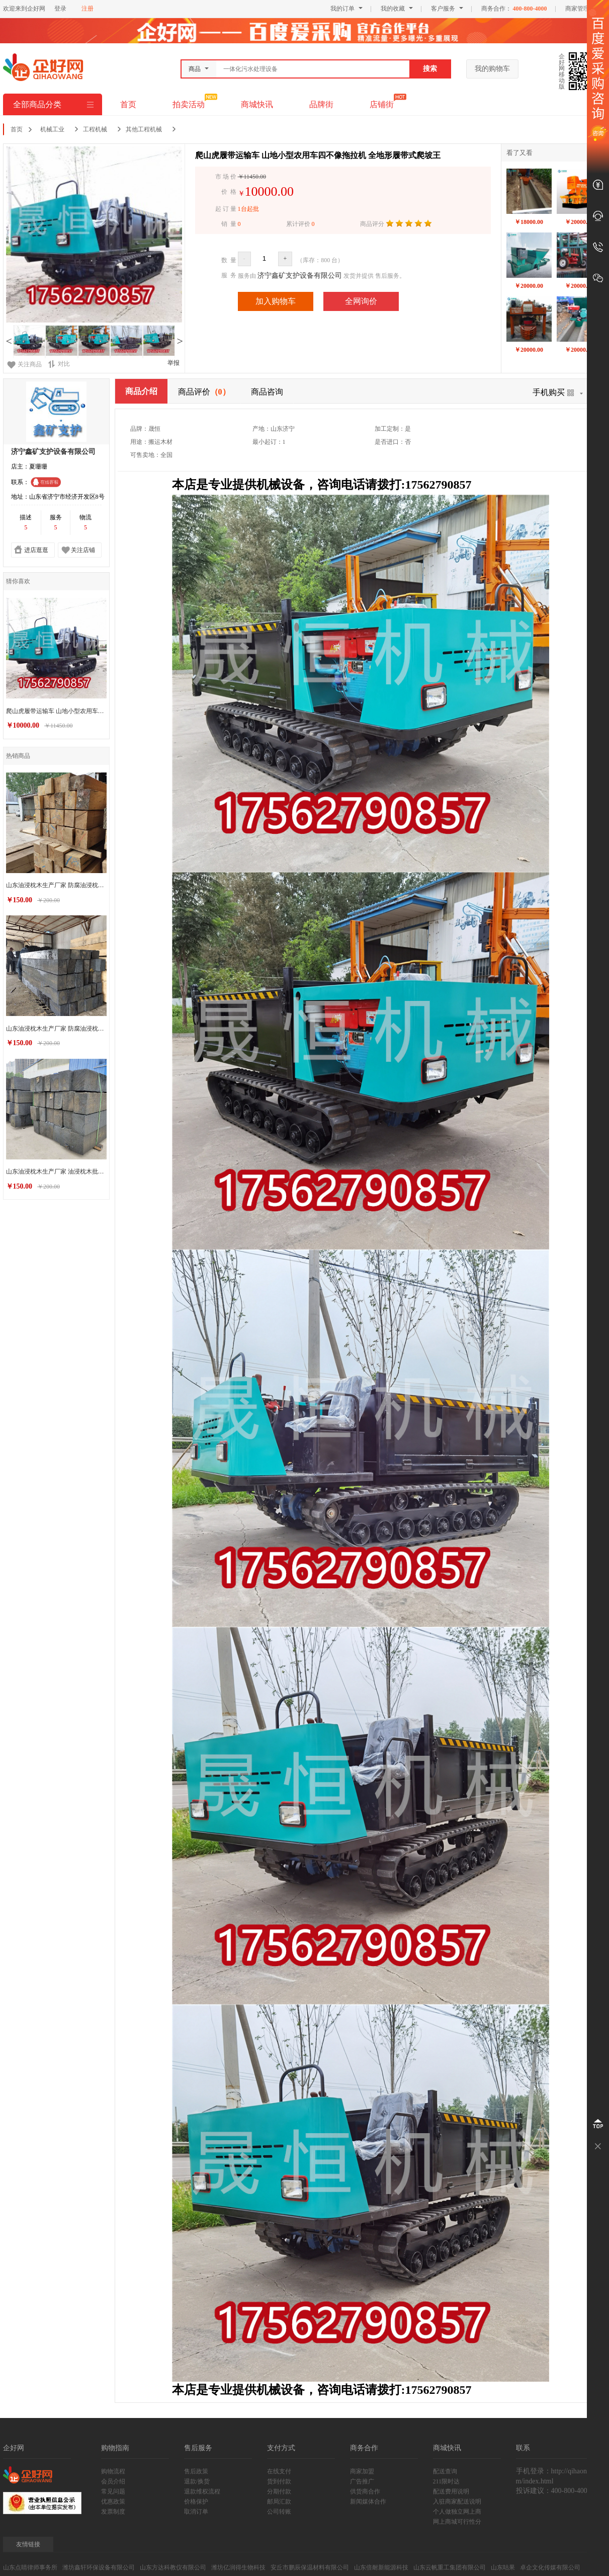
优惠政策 (113, 2501)
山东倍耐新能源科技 (381, 2567)
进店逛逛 (36, 550)
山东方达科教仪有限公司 (173, 2567)
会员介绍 (113, 2481)
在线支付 (279, 2471)
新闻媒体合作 (368, 2501)
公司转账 (279, 2511)
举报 (173, 362)
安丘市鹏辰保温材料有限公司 (310, 2567)
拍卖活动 (188, 104)
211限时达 (446, 2481)
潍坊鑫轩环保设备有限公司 (98, 2567)
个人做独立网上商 (457, 2511)
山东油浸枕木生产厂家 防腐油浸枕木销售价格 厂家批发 (57, 1022)
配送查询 (445, 2471)
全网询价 (361, 301)
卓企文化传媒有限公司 (550, 2567)
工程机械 (95, 129)
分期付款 (279, 2491)
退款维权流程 (202, 2491)
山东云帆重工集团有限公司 (449, 2567)
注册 (87, 8)
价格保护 (196, 2501)
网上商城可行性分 (457, 2521)
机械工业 (52, 129)
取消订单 (196, 2511)
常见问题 (113, 2491)
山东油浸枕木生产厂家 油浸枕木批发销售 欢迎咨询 (57, 1161)
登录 (60, 8)
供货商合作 (365, 2491)
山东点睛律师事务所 (30, 2567)
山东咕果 (503, 2567)
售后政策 (196, 2471)
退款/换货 (197, 2481)
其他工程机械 (144, 129)
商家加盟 (362, 2471)
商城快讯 (257, 104)
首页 (128, 104)
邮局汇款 (279, 2501)
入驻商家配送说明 (457, 2501)
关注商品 (30, 364)
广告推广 (362, 2481)
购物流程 (113, 2471)
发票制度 (113, 2511)
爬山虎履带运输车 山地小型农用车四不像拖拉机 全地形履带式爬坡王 (57, 711)
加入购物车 (275, 301)
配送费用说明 (451, 2491)
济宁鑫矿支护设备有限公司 (299, 275)
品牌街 (321, 104)
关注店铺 (83, 550)
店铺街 (382, 104)
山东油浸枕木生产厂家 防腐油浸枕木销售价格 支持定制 (57, 882)
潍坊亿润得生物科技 (238, 2567)
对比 (59, 364)
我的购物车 (492, 68)
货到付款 (279, 2481)
